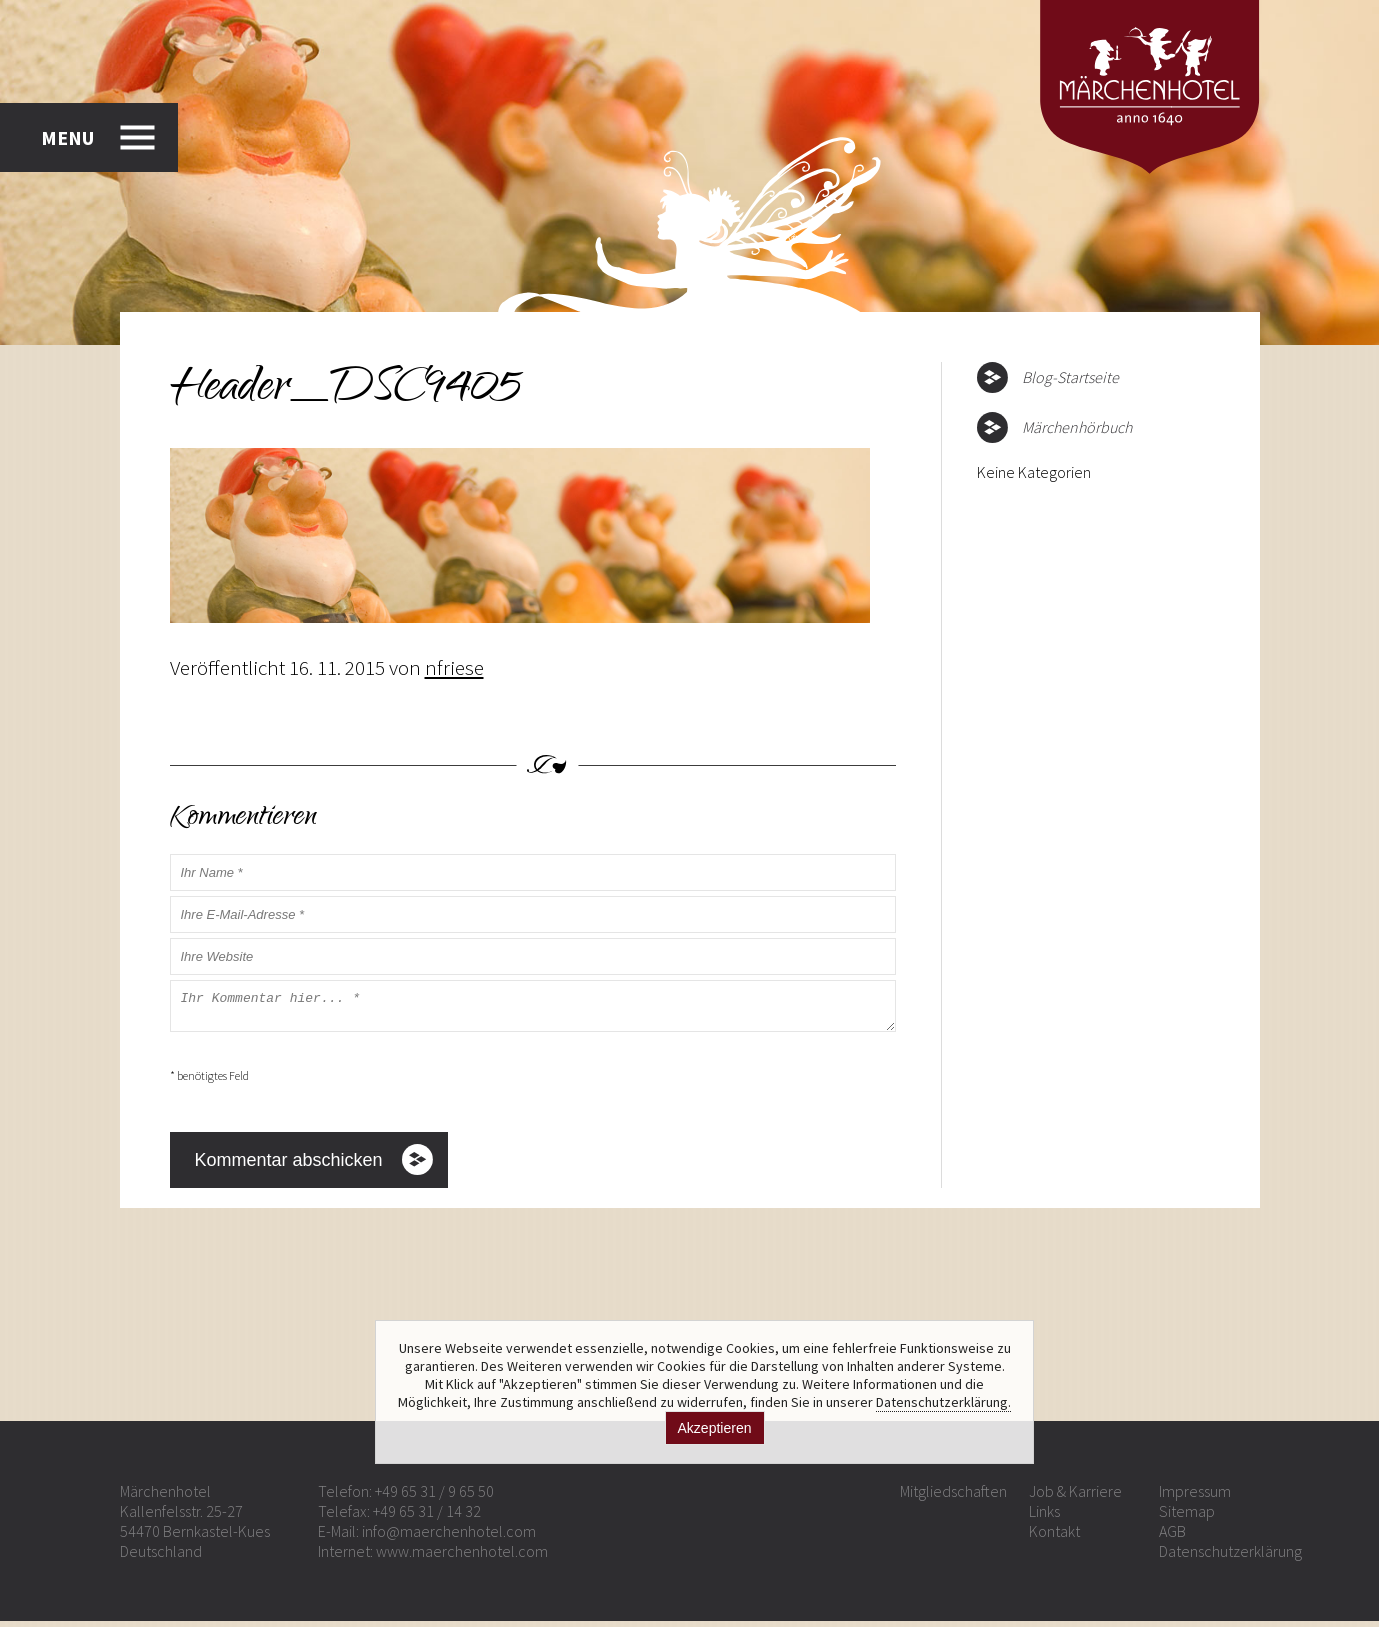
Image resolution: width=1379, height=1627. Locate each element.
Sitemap (1187, 1517)
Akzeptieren (715, 1428)
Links (1044, 1517)
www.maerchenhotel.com (462, 1557)
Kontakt (1054, 1537)
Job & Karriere (1075, 1497)
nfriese (454, 667)
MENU (67, 134)
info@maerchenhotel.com (449, 1537)
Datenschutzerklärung (1230, 1557)
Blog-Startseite (1070, 377)
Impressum (1195, 1497)
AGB (1172, 1537)
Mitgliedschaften (953, 1497)
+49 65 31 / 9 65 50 (434, 1497)
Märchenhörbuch (1077, 427)
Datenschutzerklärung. (943, 1402)
